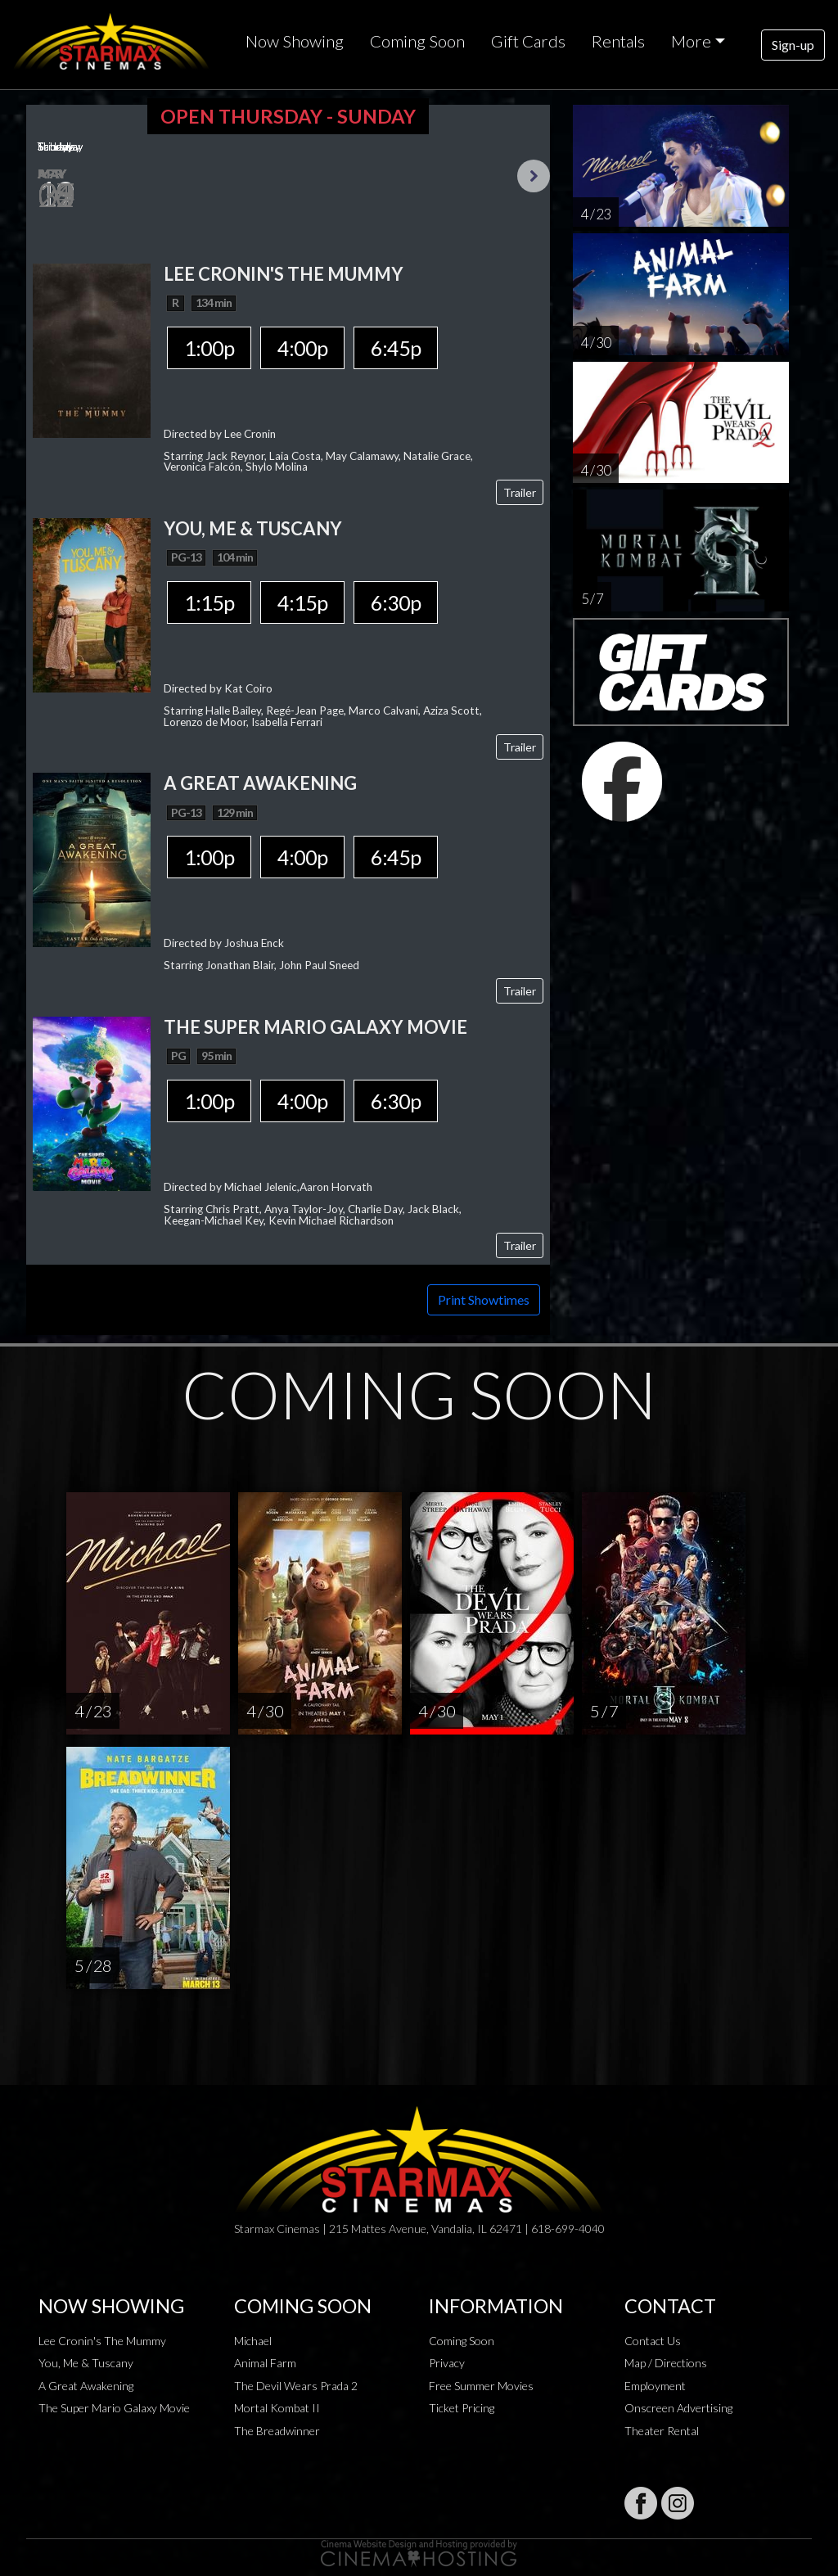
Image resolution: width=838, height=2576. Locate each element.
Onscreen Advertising (678, 2408)
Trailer (519, 492)
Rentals (618, 41)
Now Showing (295, 41)
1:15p (209, 602)
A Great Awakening (85, 2386)
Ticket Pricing (461, 2408)
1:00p (209, 348)
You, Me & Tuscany (85, 2363)
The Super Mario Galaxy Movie (114, 2408)
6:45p (396, 348)
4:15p (302, 602)
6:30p (396, 602)
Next (533, 176)
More (691, 41)
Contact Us (652, 2341)
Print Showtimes (483, 1299)
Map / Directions (665, 2363)
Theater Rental (661, 2431)
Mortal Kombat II (277, 2408)
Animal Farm (265, 2363)
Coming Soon (417, 41)
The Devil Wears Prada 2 (296, 2386)
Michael (253, 2341)
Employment (655, 2386)
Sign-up (793, 44)
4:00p (302, 348)
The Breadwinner (277, 2431)
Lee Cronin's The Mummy (102, 2341)
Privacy (447, 2363)
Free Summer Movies (481, 2386)
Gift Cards (528, 41)
